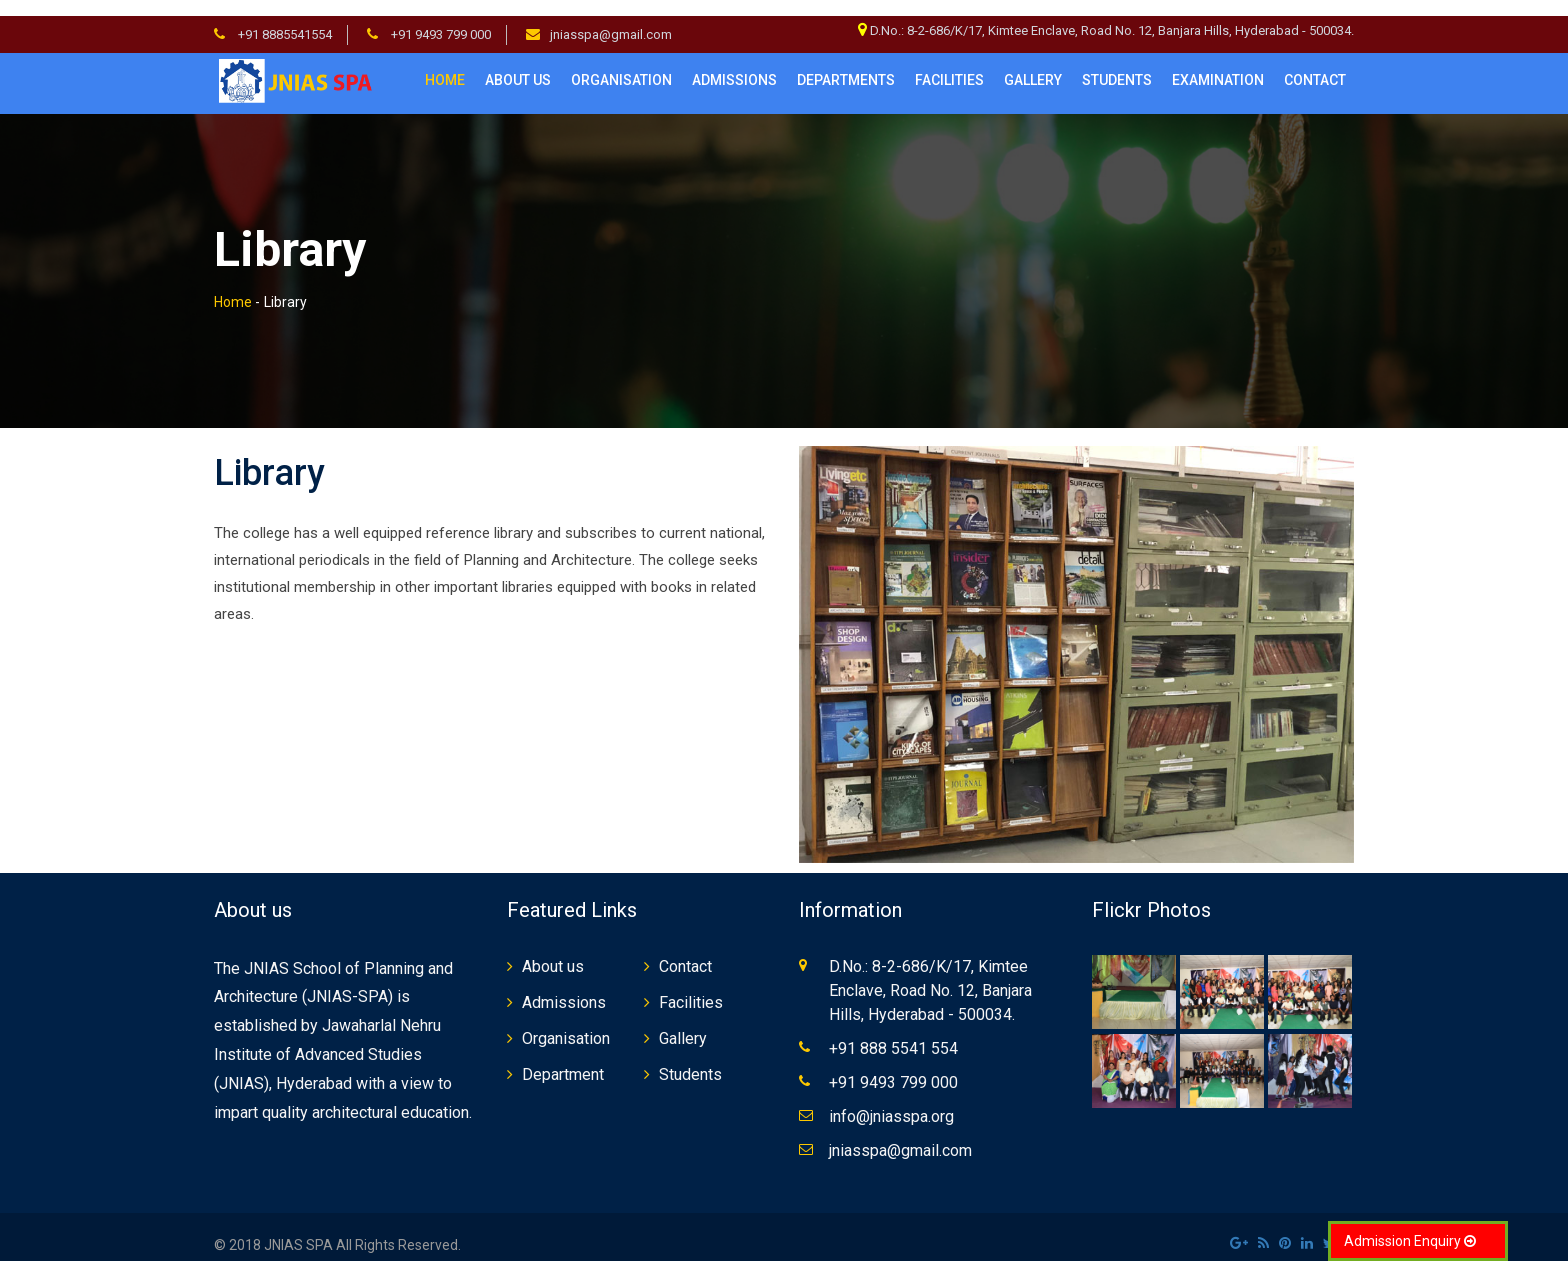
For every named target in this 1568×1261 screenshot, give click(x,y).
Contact (685, 949)
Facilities (691, 985)
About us (518, 64)
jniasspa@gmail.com (611, 18)
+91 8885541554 (283, 18)
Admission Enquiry (1410, 1241)
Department (563, 1057)
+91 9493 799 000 (439, 18)
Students (690, 1057)
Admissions (734, 64)
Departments (846, 64)
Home (445, 64)
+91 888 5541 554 (893, 1031)
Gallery (1033, 64)
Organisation (621, 64)
